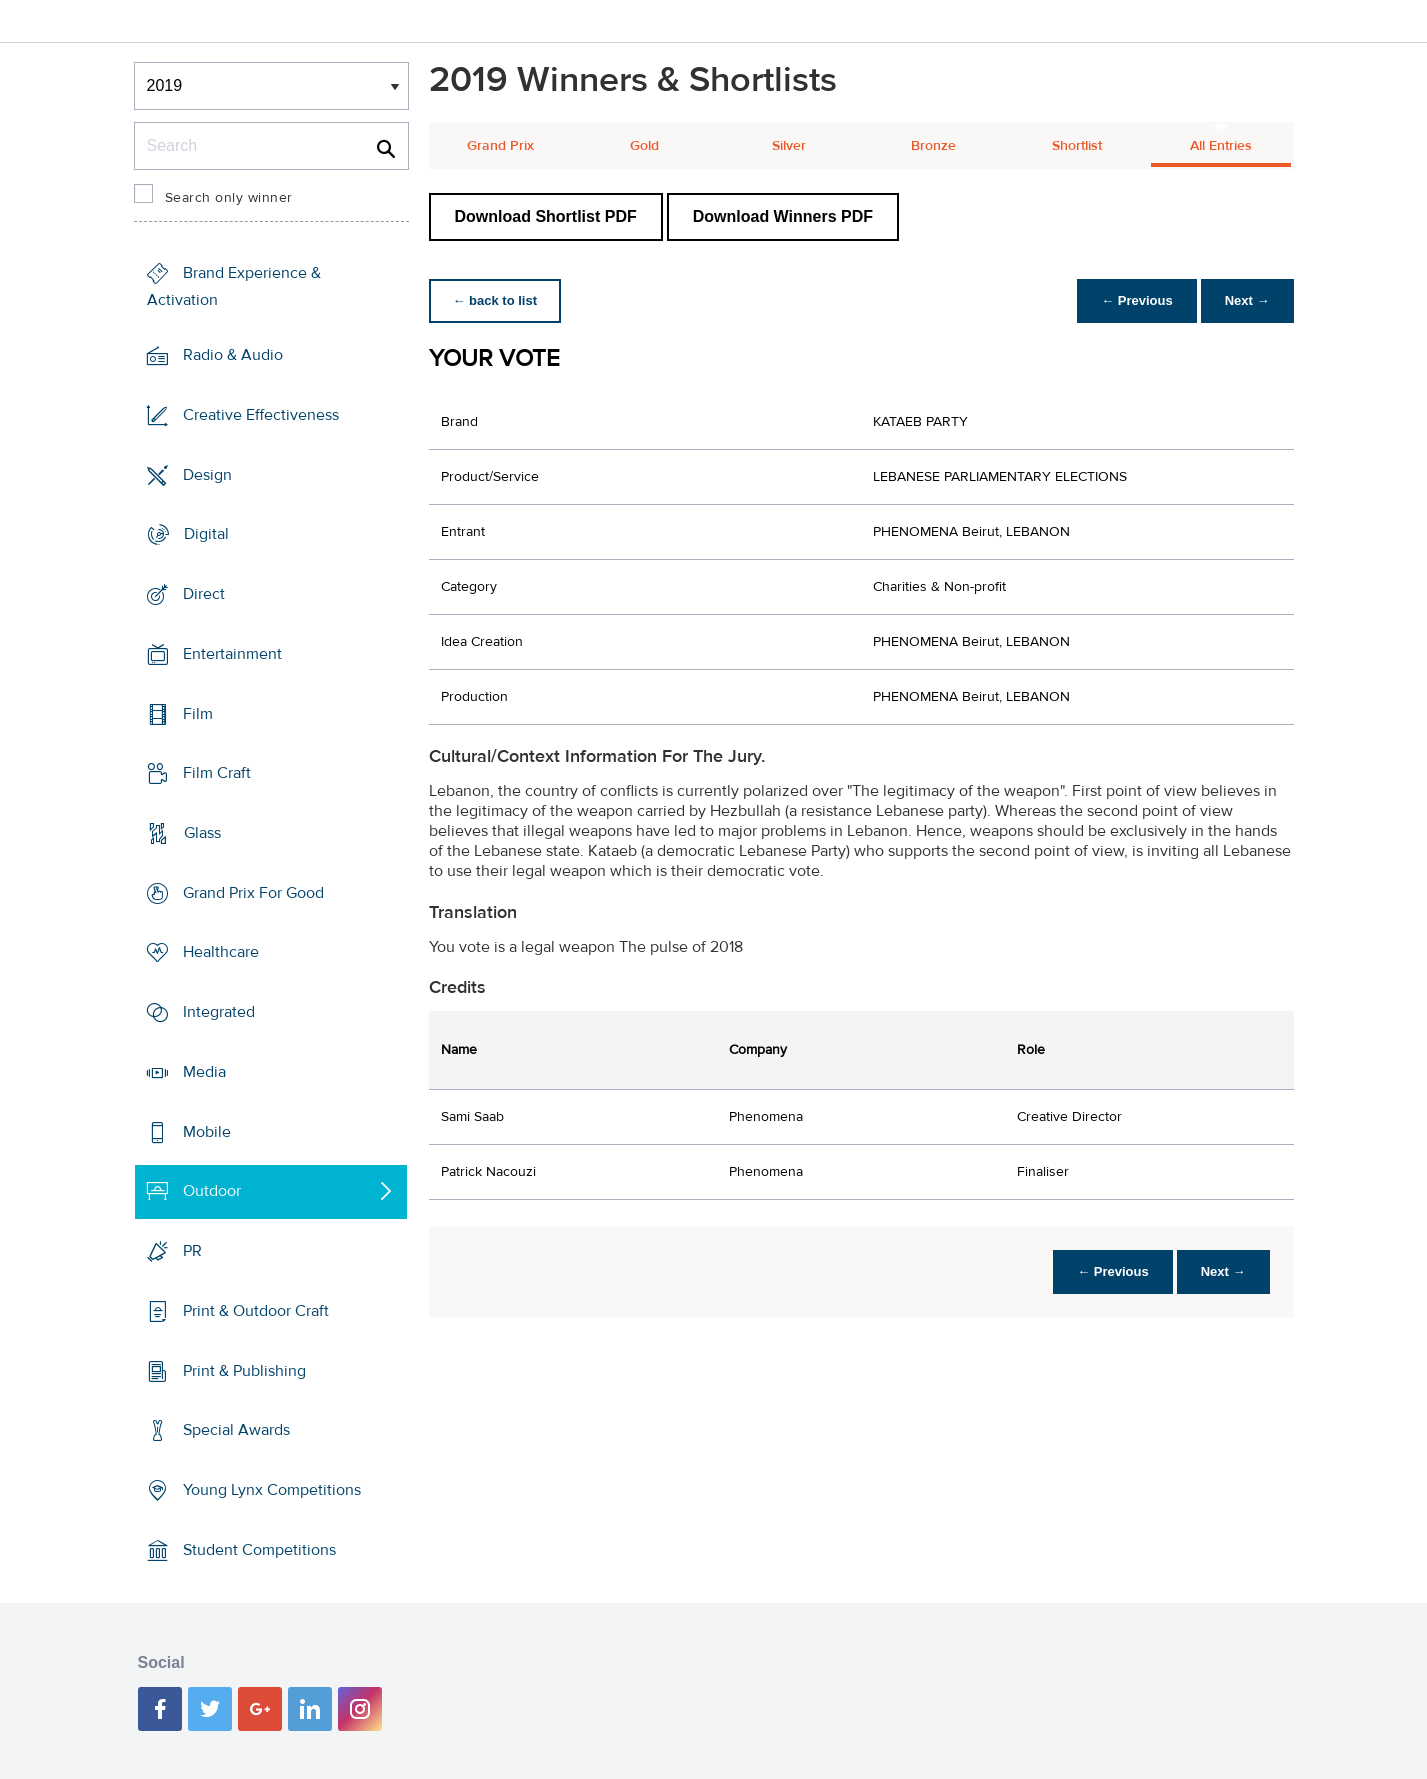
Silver (789, 146)
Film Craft (217, 773)
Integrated (219, 1012)
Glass (202, 833)
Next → (1247, 300)
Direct (204, 594)
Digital (206, 534)
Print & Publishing (244, 1370)
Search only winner (229, 198)
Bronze (933, 146)
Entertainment (232, 654)
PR (192, 1251)
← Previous (1137, 300)
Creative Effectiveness (261, 415)
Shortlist (1077, 146)
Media (204, 1072)
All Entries (1221, 146)
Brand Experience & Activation (234, 286)
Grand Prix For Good (253, 893)
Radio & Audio (233, 355)
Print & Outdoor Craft (256, 1311)
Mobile (207, 1132)
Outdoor (212, 1191)
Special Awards (236, 1430)
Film (198, 713)
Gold (644, 146)
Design (207, 474)
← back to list (495, 300)
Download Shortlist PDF (546, 216)
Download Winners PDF (783, 216)
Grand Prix (500, 146)
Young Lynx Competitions (272, 1490)
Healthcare (221, 952)
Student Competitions (259, 1550)
